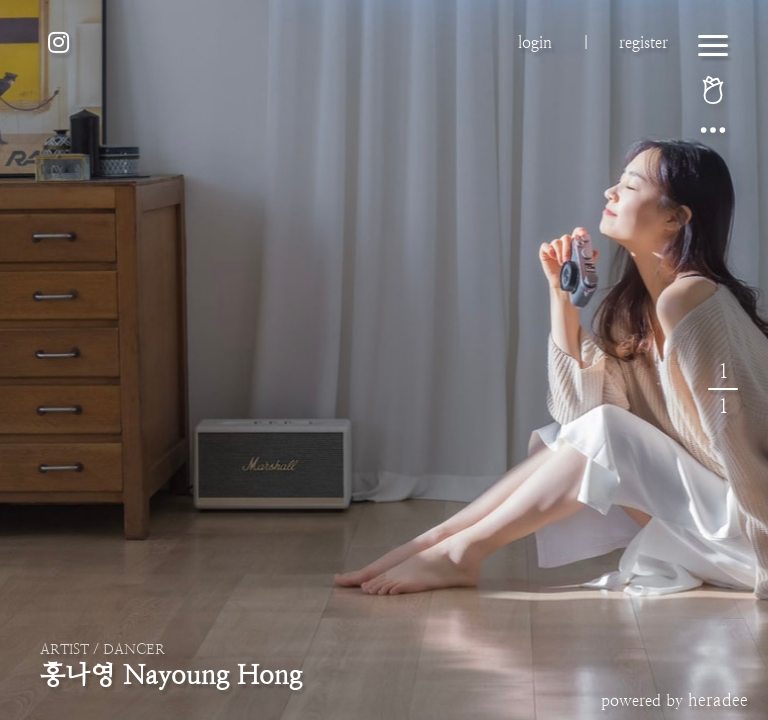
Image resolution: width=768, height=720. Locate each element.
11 (723, 389)
